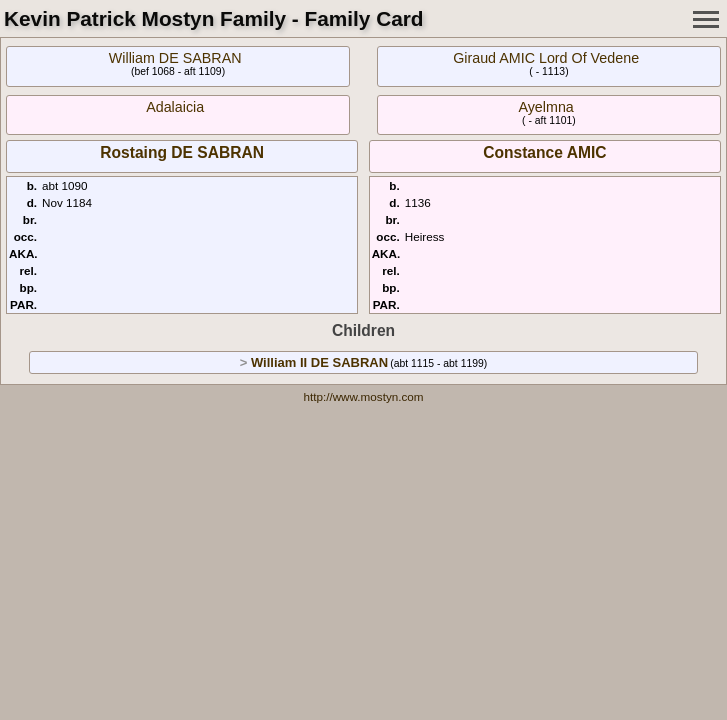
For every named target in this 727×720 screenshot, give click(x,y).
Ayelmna (545, 107)
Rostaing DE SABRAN (182, 152)
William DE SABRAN (175, 58)
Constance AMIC (544, 152)
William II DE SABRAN (319, 362)
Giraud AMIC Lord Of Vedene (546, 58)
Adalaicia (175, 107)
